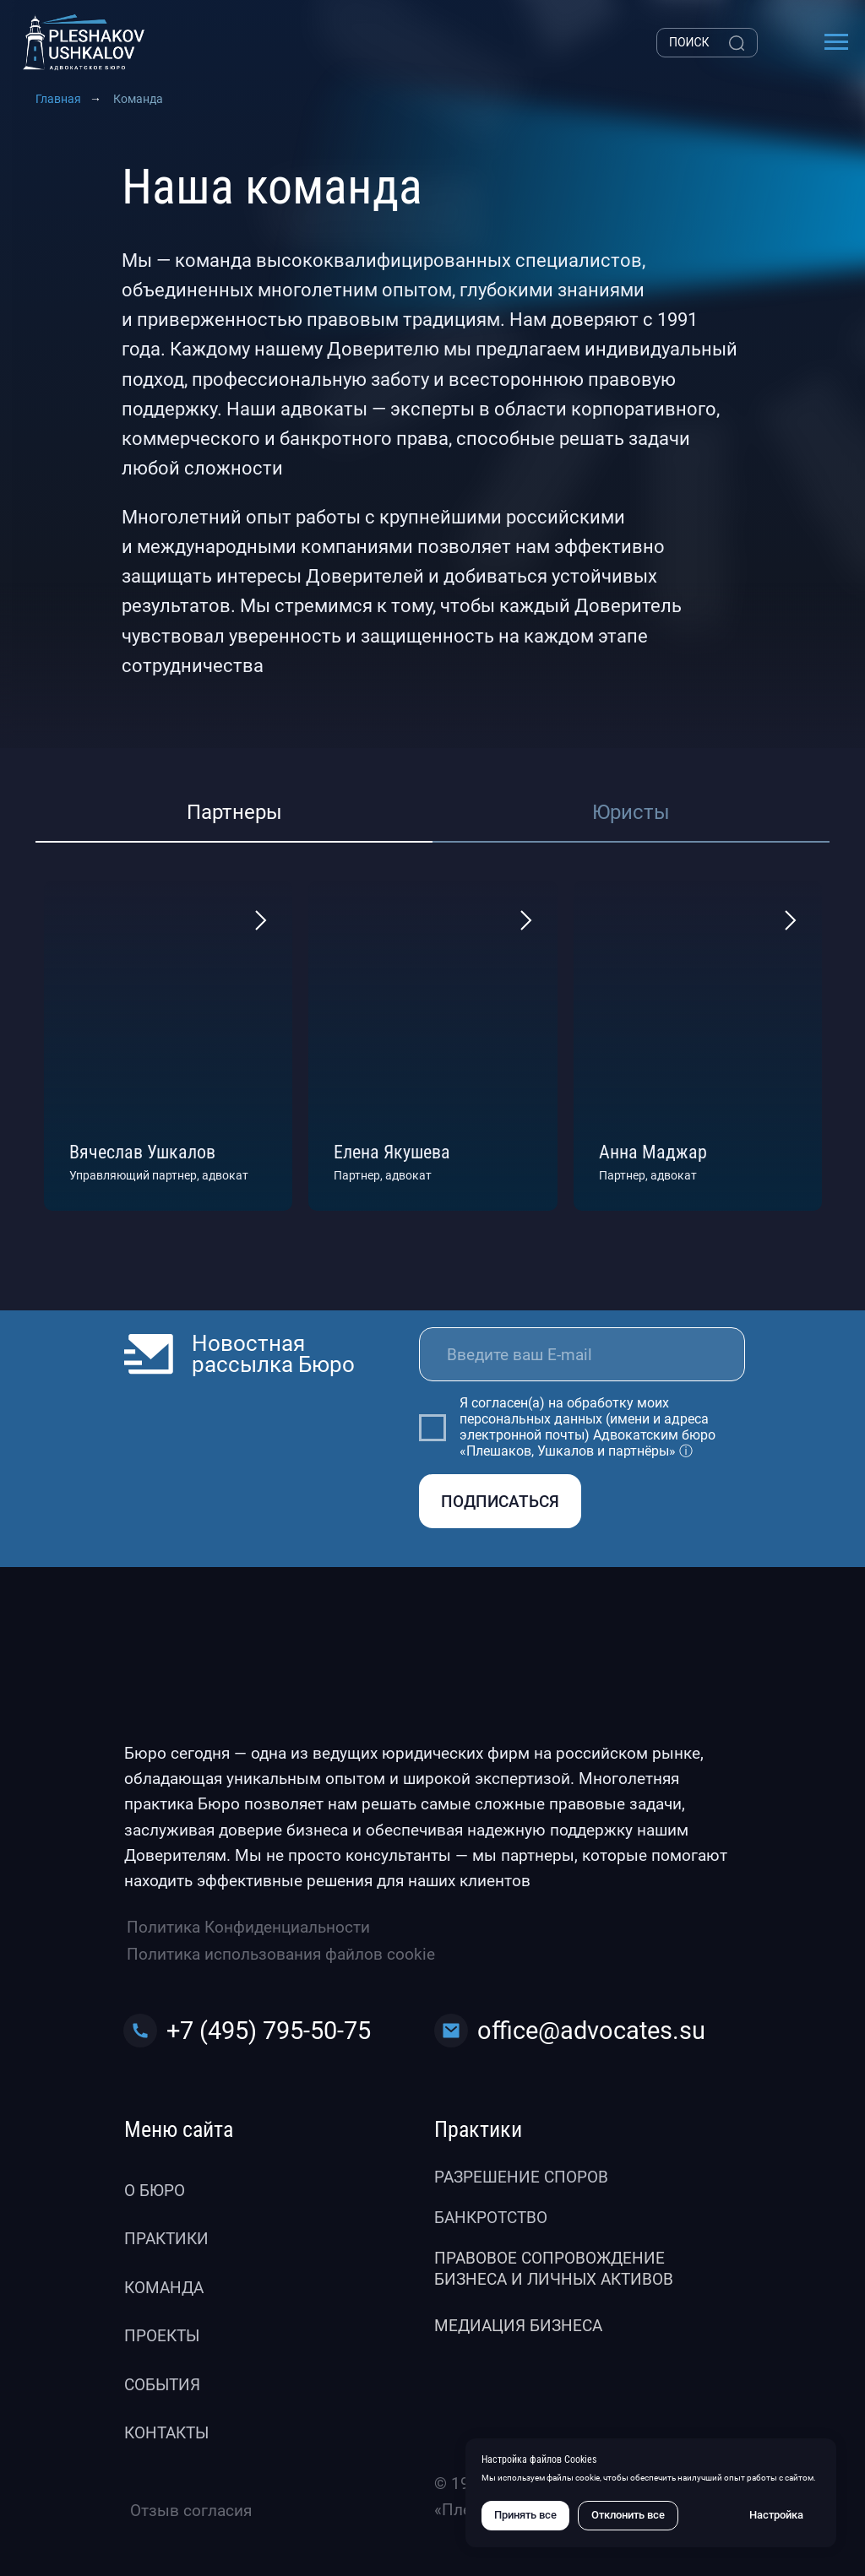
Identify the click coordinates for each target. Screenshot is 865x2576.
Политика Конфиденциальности (248, 1927)
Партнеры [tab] (234, 812)
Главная (58, 99)
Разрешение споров (521, 2177)
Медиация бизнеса (518, 2325)
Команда (164, 2287)
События (162, 2384)
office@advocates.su (591, 2030)
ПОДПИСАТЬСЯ (500, 1501)
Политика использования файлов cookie (281, 1954)
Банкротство (490, 2217)
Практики (166, 2238)
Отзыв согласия (191, 2510)
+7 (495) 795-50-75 (268, 2030)
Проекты (161, 2336)
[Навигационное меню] (836, 42)
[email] (582, 1354)
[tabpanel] (432, 1045)
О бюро (154, 2190)
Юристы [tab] (631, 812)
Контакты (166, 2433)
